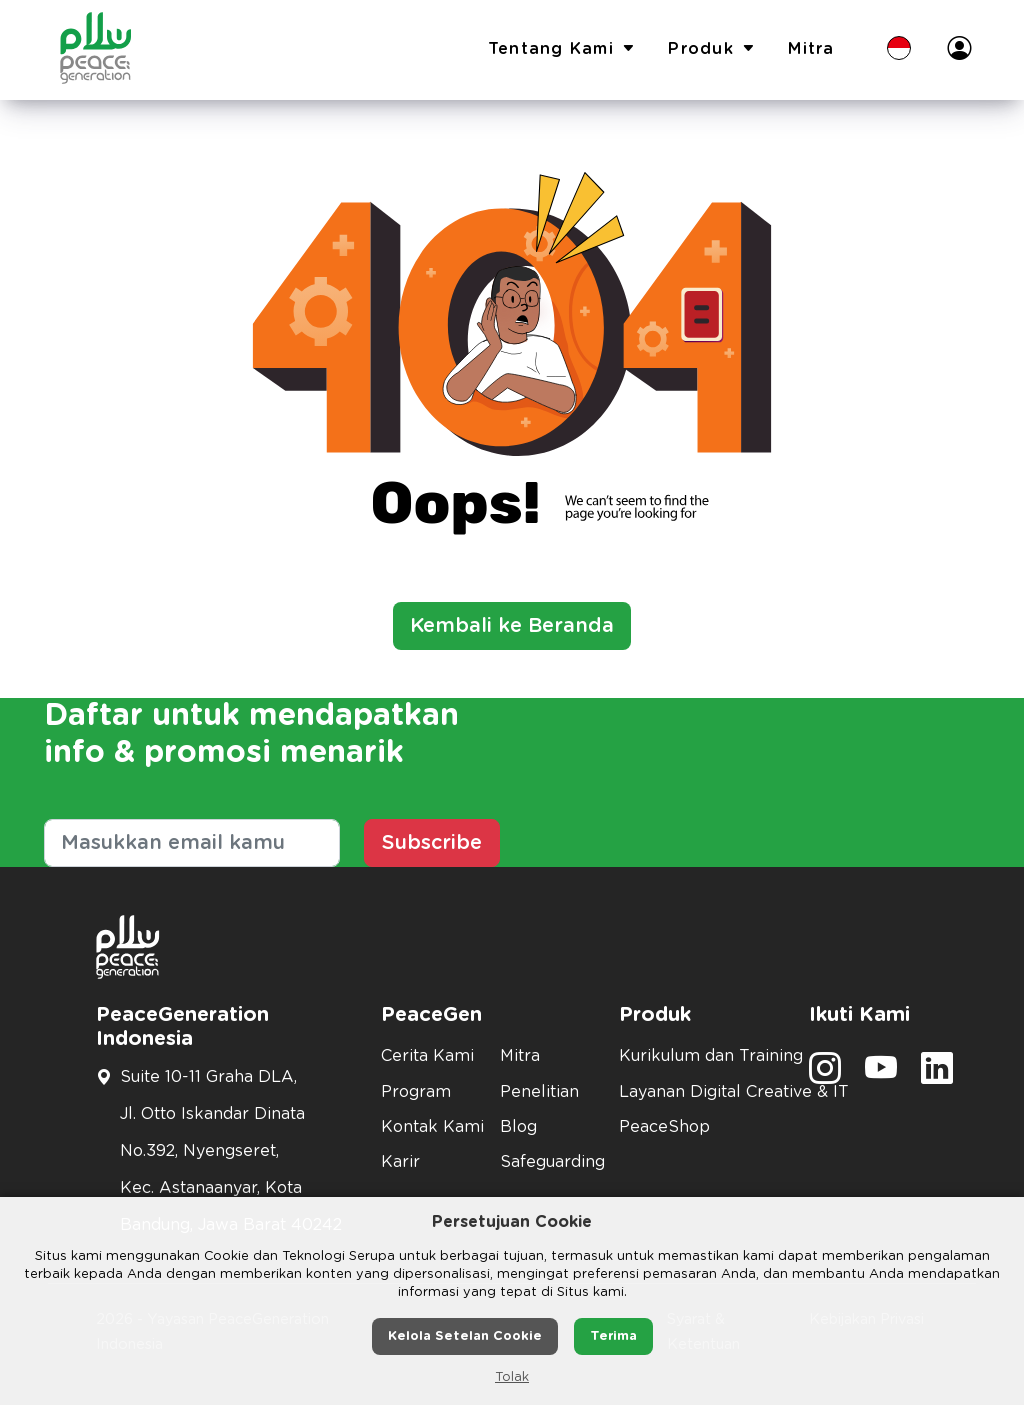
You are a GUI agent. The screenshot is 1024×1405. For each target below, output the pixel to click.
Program (416, 1092)
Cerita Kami (427, 1056)
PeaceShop (664, 1127)
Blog (518, 1127)
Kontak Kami (428, 1127)
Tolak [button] (512, 1377)
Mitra (811, 49)
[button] (899, 50)
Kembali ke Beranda (512, 626)
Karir (400, 1162)
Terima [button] (613, 1336)
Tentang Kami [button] (562, 50)
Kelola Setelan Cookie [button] (465, 1336)
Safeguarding (547, 1162)
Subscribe (432, 843)
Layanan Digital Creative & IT (702, 1092)
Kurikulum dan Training (702, 1056)
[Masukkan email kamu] (192, 843)
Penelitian (539, 1092)
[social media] (825, 1075)
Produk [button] (712, 50)
